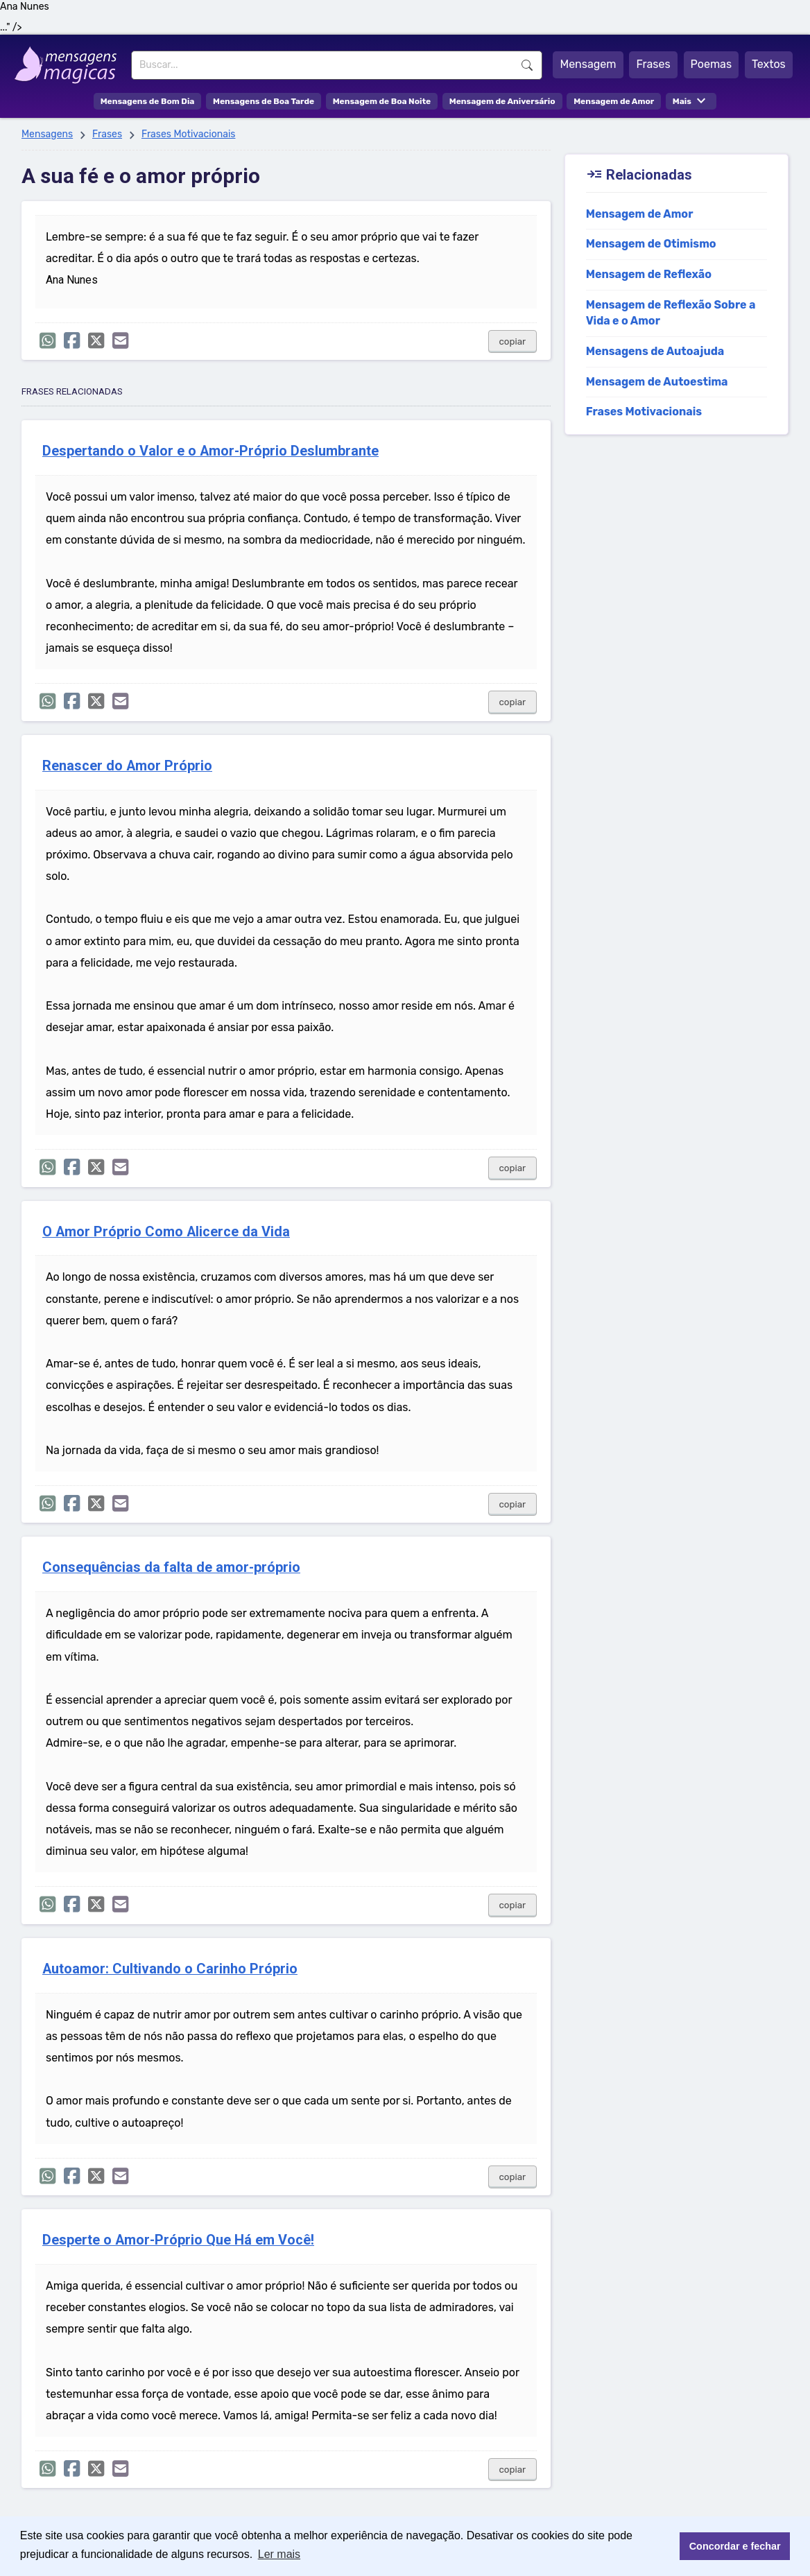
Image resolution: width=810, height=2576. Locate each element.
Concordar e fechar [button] (735, 2546)
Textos (769, 64)
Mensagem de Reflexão (649, 274)
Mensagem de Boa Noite (382, 101)
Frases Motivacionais (188, 134)
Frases (653, 64)
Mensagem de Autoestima (657, 381)
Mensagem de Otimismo (651, 243)
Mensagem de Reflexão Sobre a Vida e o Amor (671, 312)
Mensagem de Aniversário (502, 101)
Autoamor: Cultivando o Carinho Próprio (170, 1969)
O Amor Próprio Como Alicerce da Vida (166, 1232)
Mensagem (588, 64)
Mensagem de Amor (614, 101)
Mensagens (47, 134)
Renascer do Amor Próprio (127, 766)
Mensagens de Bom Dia (148, 101)
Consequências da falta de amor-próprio (171, 1567)
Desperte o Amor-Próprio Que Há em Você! (178, 2240)
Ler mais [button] (279, 2554)
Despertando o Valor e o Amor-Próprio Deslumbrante (210, 451)
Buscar (527, 65)
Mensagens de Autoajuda (655, 351)
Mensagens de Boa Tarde (263, 101)
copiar (512, 341)
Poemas (711, 64)
